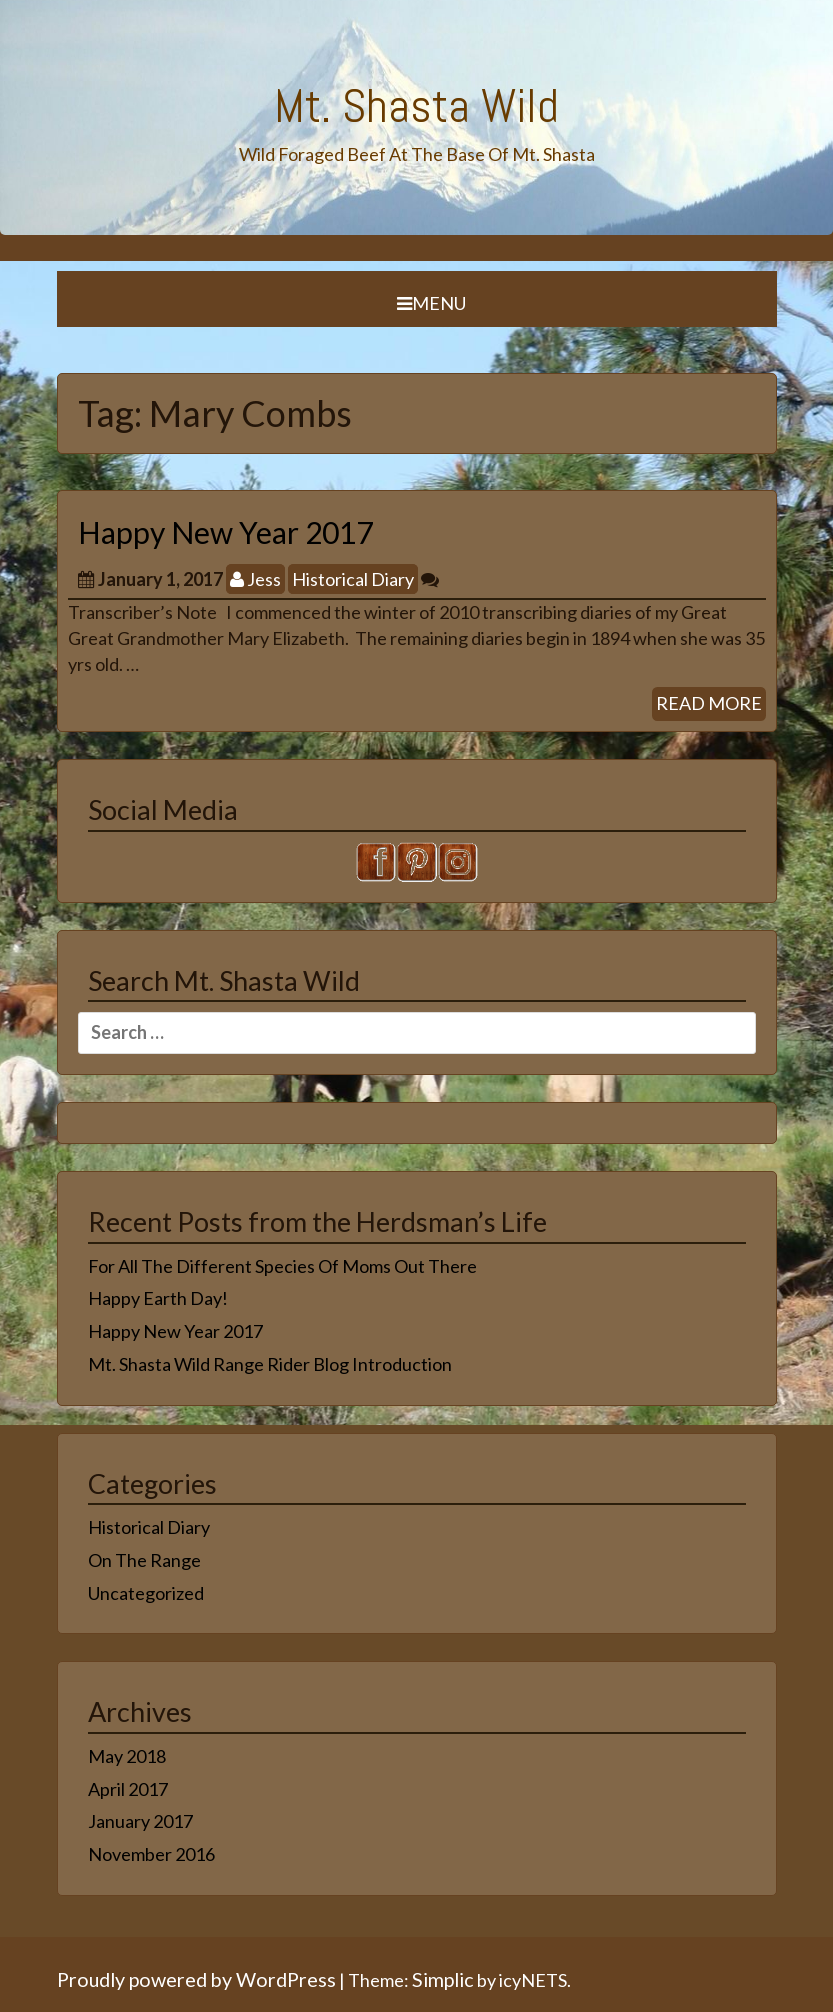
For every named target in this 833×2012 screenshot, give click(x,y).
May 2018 (127, 1756)
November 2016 (151, 1854)
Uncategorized (146, 1593)
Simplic (443, 1979)
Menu (431, 303)
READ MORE (709, 703)
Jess (255, 579)
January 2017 (140, 1821)
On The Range (144, 1560)
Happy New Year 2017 (225, 532)
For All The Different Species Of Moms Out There (282, 1266)
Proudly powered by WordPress (196, 1979)
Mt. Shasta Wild (416, 106)
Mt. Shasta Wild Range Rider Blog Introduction (270, 1364)
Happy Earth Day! (158, 1298)
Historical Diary (353, 579)
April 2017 (128, 1789)
